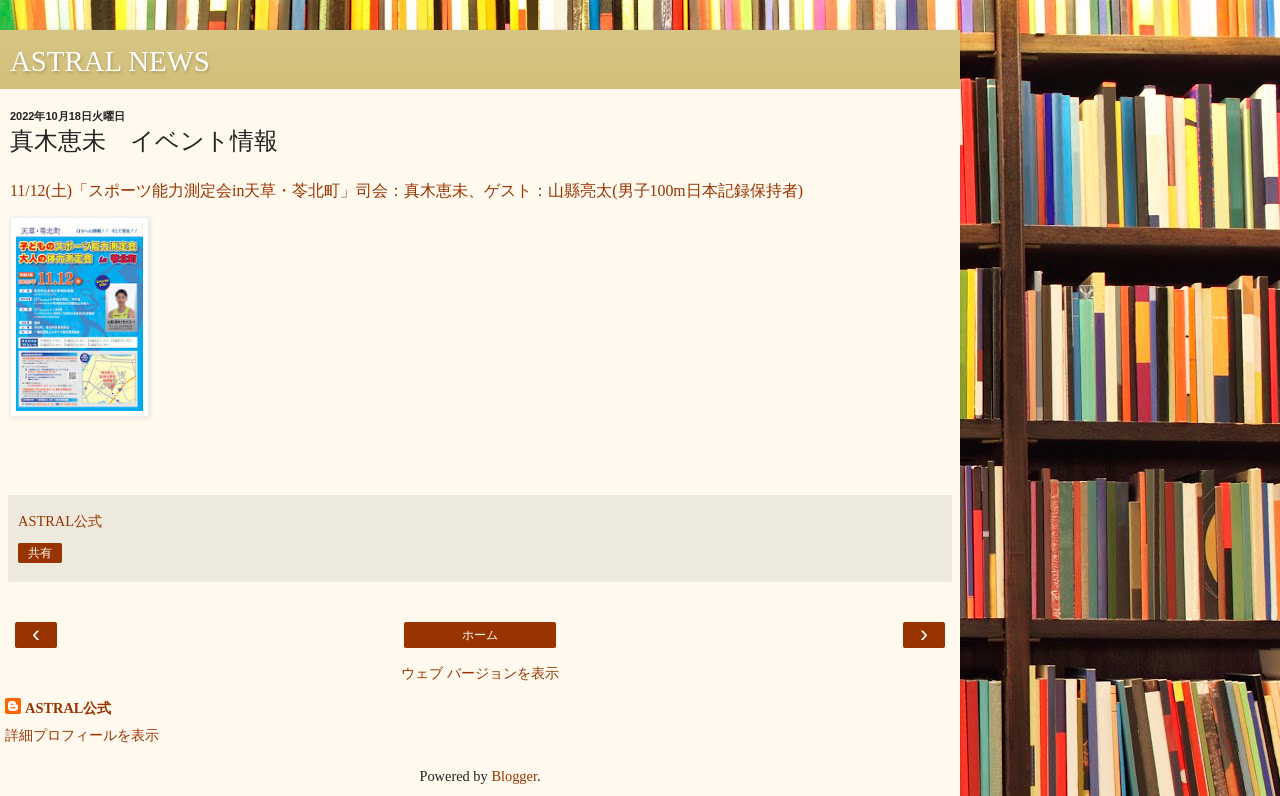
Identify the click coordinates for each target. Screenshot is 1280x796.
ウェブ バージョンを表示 (480, 673)
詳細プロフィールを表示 (82, 735)
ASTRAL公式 (68, 708)
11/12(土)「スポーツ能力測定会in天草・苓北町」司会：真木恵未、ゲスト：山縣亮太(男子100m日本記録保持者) (406, 190)
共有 (40, 553)
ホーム (480, 635)
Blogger (514, 776)
